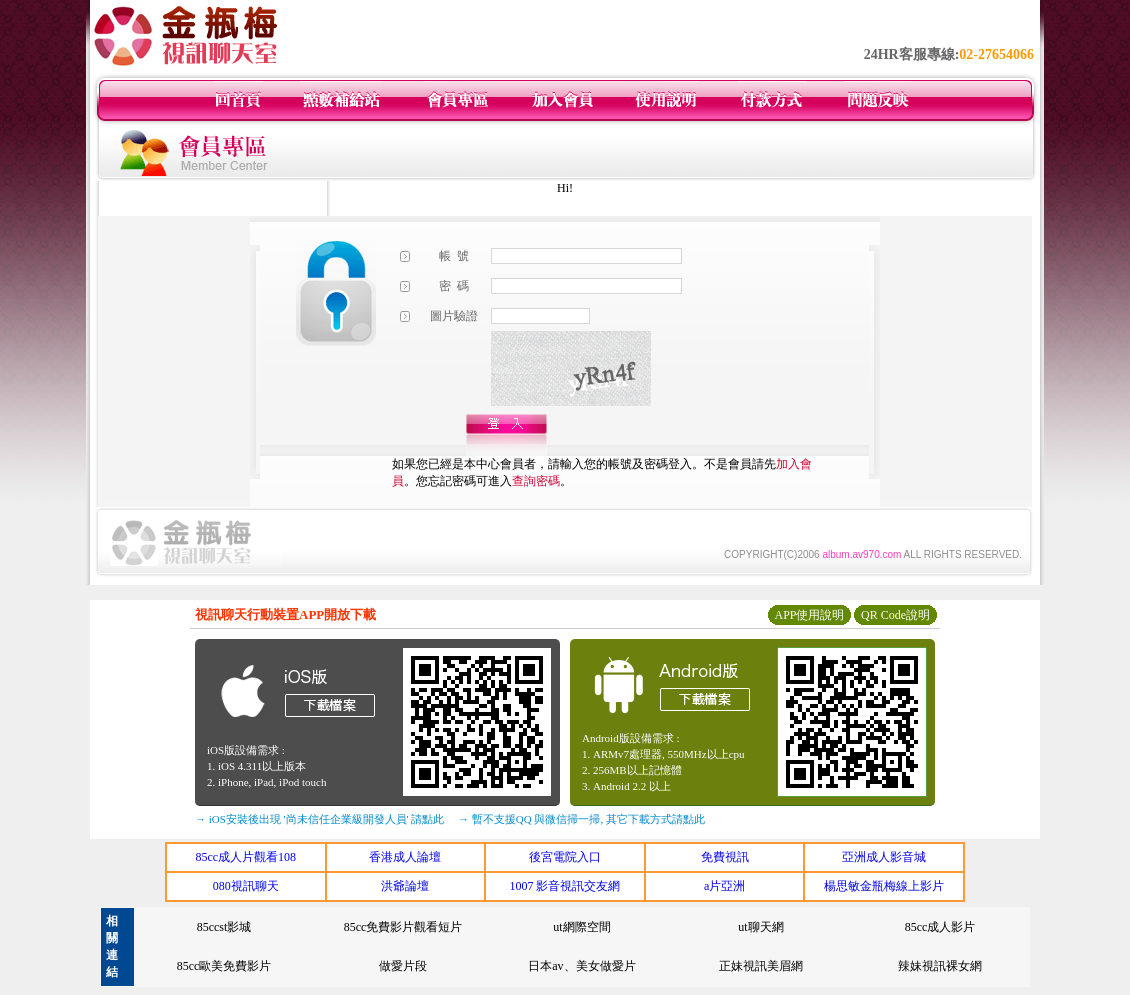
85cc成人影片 (940, 927)
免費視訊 (725, 857)
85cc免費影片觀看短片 (403, 927)
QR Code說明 (895, 615)
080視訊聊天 (246, 886)
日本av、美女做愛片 (581, 966)
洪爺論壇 (405, 886)
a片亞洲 (724, 886)
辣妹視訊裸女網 (940, 966)
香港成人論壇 (405, 857)
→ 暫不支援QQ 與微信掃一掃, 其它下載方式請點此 (581, 819)
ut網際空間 (581, 927)
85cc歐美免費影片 (224, 966)
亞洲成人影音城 (884, 857)
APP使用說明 (809, 615)
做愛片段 (403, 966)
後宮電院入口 (565, 857)
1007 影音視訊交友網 (564, 886)
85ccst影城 (224, 927)
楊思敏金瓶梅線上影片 (884, 886)
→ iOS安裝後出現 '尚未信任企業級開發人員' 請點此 (319, 819)
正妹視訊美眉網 (761, 966)
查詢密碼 (536, 481)
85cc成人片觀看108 (245, 857)
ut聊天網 (760, 927)
